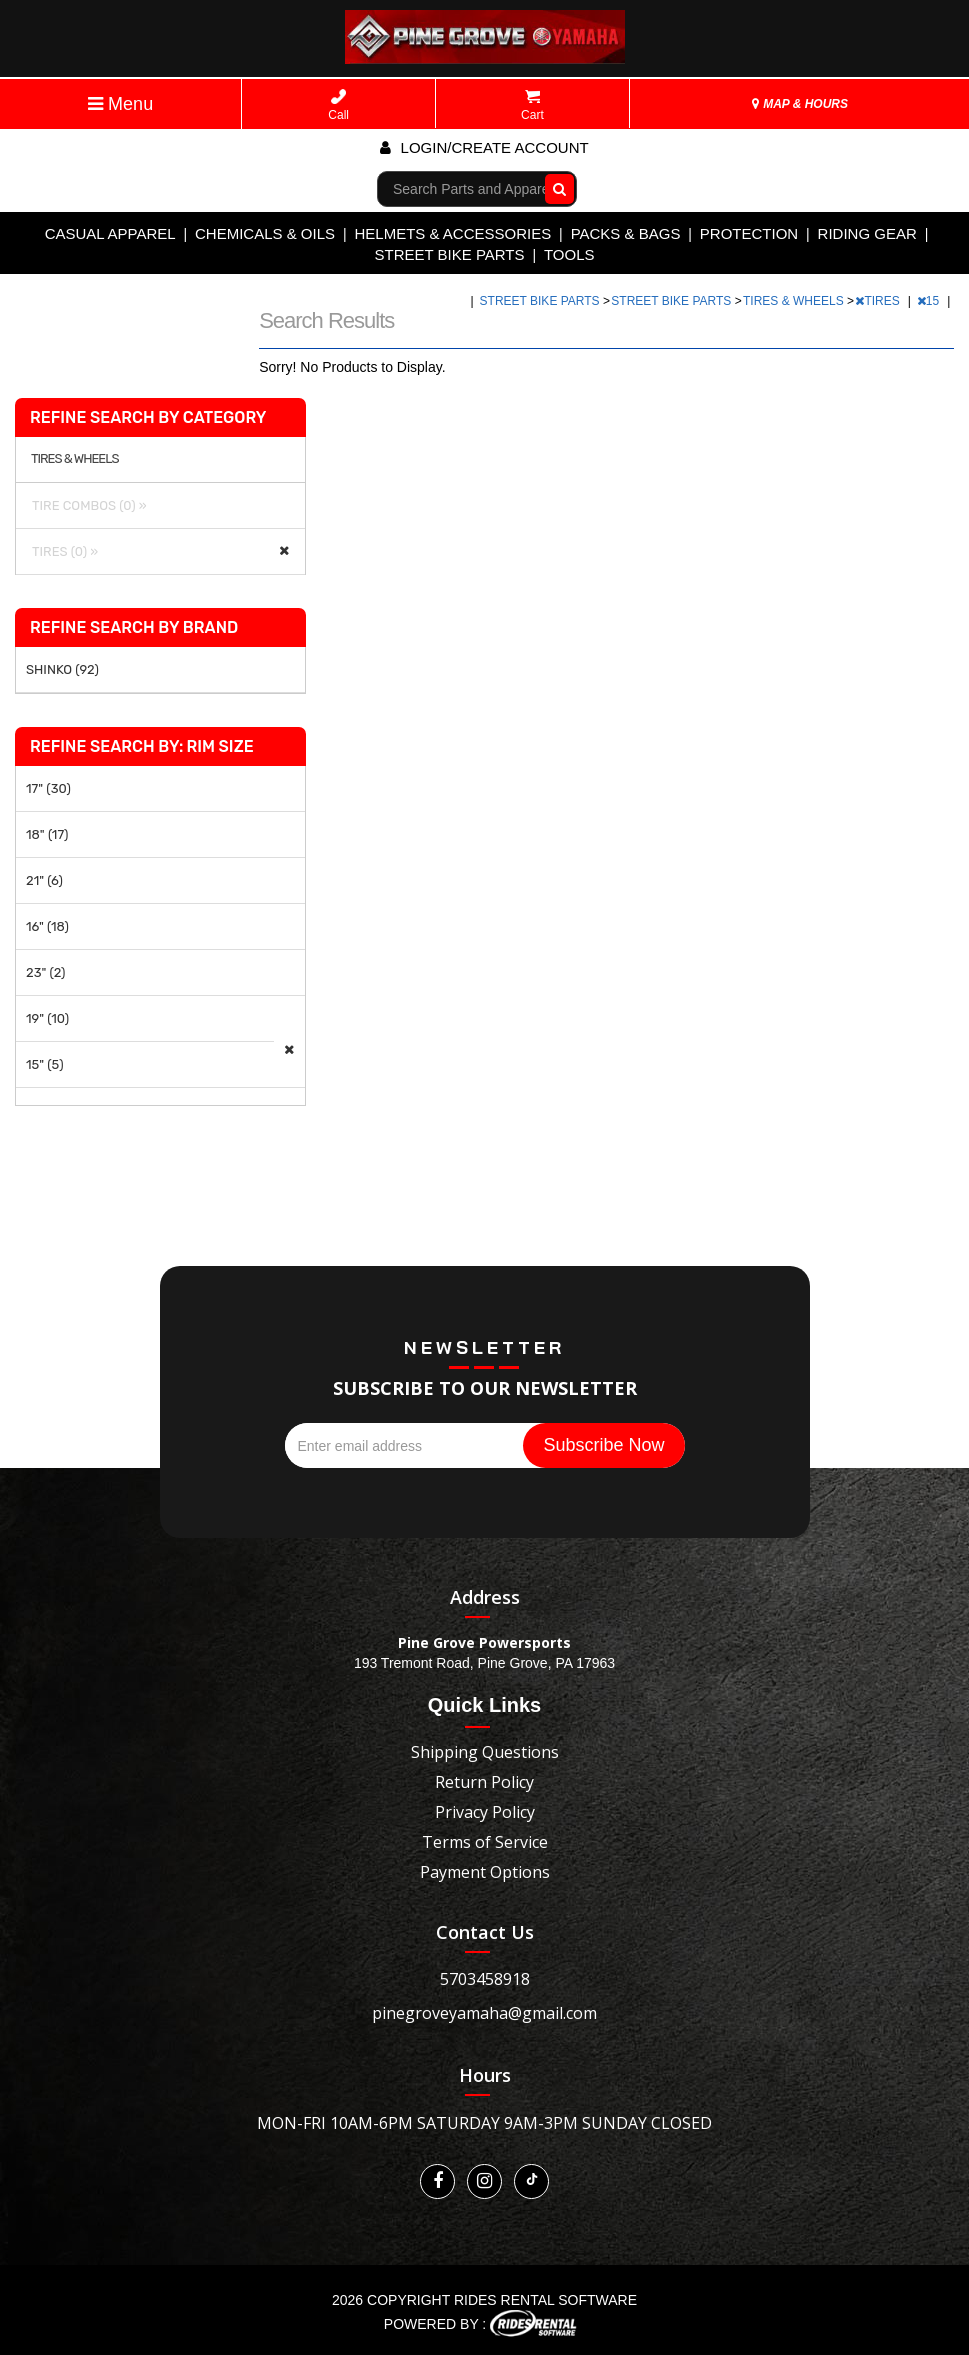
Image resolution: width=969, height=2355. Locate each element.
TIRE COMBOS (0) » (86, 505)
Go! (555, 188)
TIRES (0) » (62, 551)
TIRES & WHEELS (795, 301)
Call (338, 105)
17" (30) (48, 788)
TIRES (879, 301)
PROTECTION (749, 233)
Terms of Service (485, 1842)
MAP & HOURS (800, 104)
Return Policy (484, 1782)
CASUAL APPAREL (110, 233)
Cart (532, 105)
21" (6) (44, 880)
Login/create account (484, 147)
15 (930, 301)
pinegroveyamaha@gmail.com (484, 2013)
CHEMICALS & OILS (265, 233)
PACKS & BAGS (626, 233)
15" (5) (45, 1064)
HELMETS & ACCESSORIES (452, 233)
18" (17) (47, 834)
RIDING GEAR (867, 233)
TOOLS (569, 254)
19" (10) (47, 1018)
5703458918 (485, 1979)
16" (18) (47, 926)
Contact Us (485, 1932)
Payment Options (485, 1872)
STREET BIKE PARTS (449, 254)
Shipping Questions (485, 1752)
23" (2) (46, 972)
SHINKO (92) (62, 669)
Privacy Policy (485, 1812)
